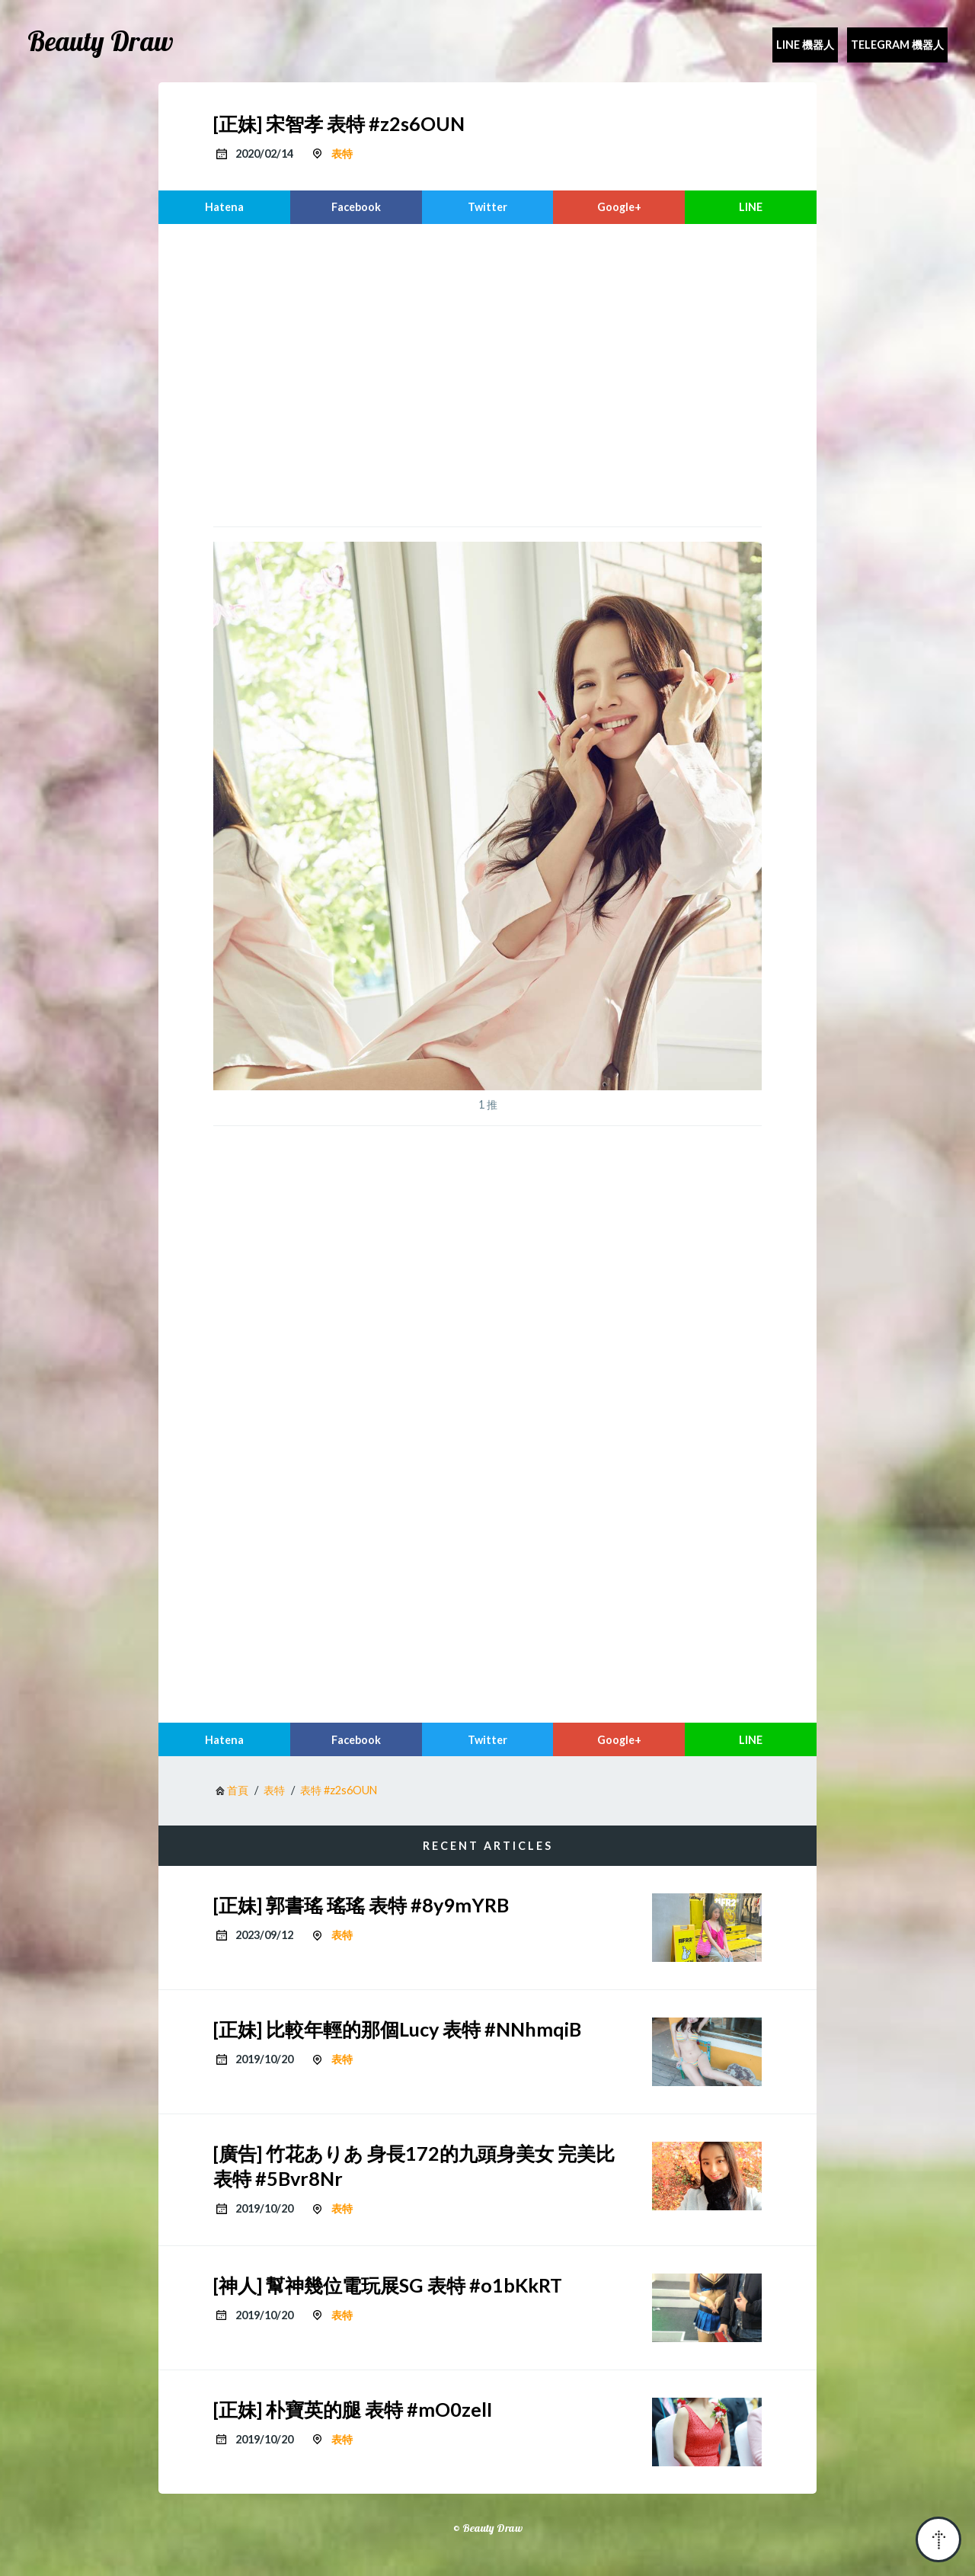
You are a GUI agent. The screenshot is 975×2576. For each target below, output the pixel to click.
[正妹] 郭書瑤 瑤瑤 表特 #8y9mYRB (361, 1904)
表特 (342, 153)
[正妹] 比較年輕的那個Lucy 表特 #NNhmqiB (397, 2029)
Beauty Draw (100, 41)
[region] (487, 373)
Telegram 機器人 (897, 44)
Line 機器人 (805, 44)
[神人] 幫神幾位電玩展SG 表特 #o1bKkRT (387, 2285)
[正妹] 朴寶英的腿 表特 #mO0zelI (352, 2409)
